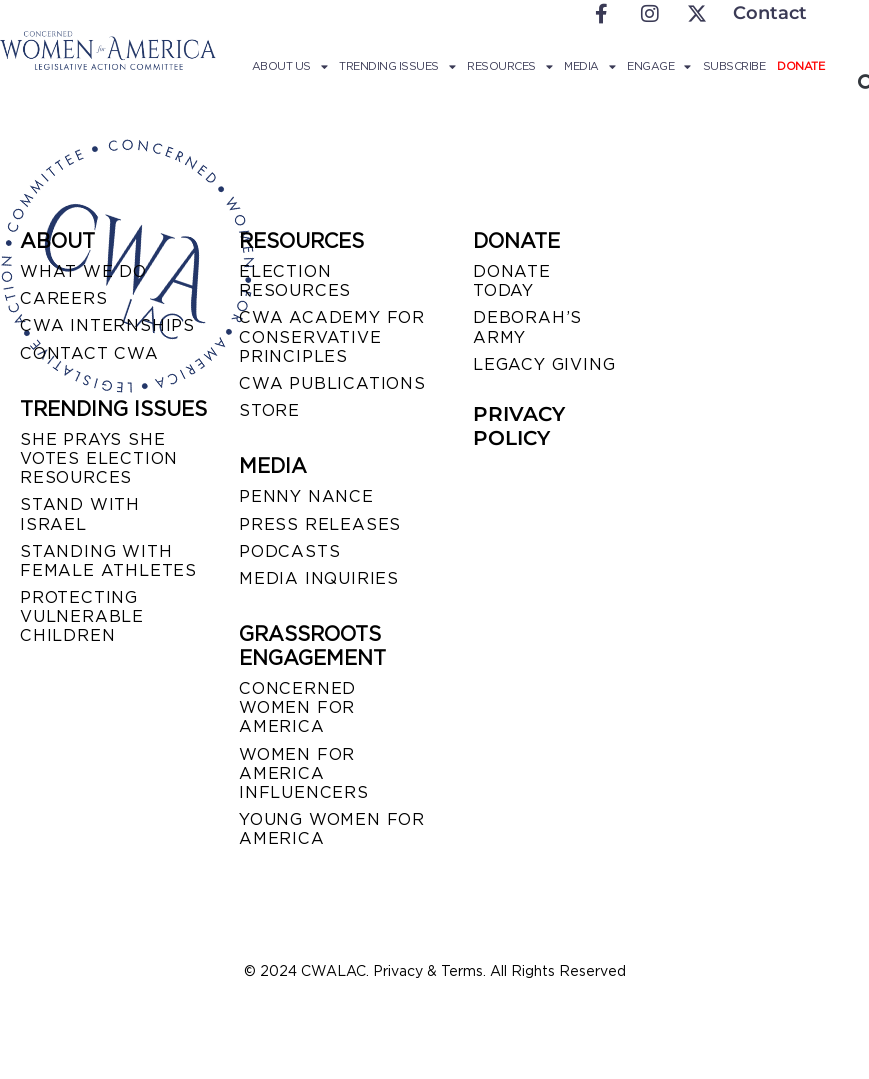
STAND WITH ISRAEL (80, 514)
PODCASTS (289, 551)
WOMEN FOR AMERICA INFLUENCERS (304, 773)
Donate (800, 66)
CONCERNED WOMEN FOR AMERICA (297, 707)
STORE (269, 410)
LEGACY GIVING (544, 364)
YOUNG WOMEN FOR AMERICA (332, 829)
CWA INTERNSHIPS (107, 325)
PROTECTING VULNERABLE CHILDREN (82, 616)
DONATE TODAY (512, 281)
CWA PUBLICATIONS (332, 383)
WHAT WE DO (83, 271)
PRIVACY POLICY (519, 426)
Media (589, 66)
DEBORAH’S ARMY (527, 327)
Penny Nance (306, 496)
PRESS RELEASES (320, 524)
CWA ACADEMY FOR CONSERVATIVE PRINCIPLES (332, 336)
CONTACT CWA (89, 353)
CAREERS (64, 298)
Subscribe (734, 66)
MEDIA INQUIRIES (319, 578)
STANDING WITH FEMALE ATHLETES (108, 561)
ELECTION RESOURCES (295, 281)
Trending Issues (397, 66)
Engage (659, 66)
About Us (290, 66)
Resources (509, 66)
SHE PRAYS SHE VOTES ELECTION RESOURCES (99, 458)
